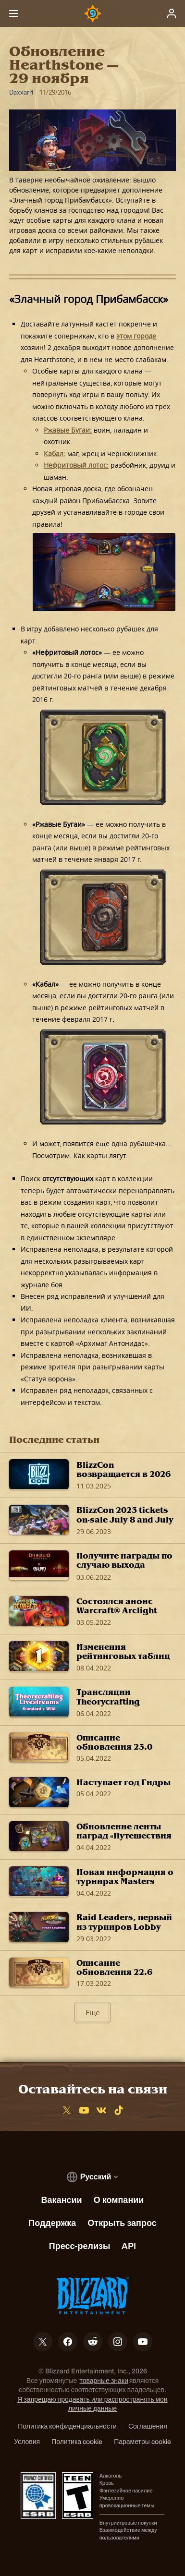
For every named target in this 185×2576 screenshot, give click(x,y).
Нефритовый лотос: (76, 465)
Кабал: (54, 453)
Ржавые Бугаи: (68, 430)
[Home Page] (92, 13)
